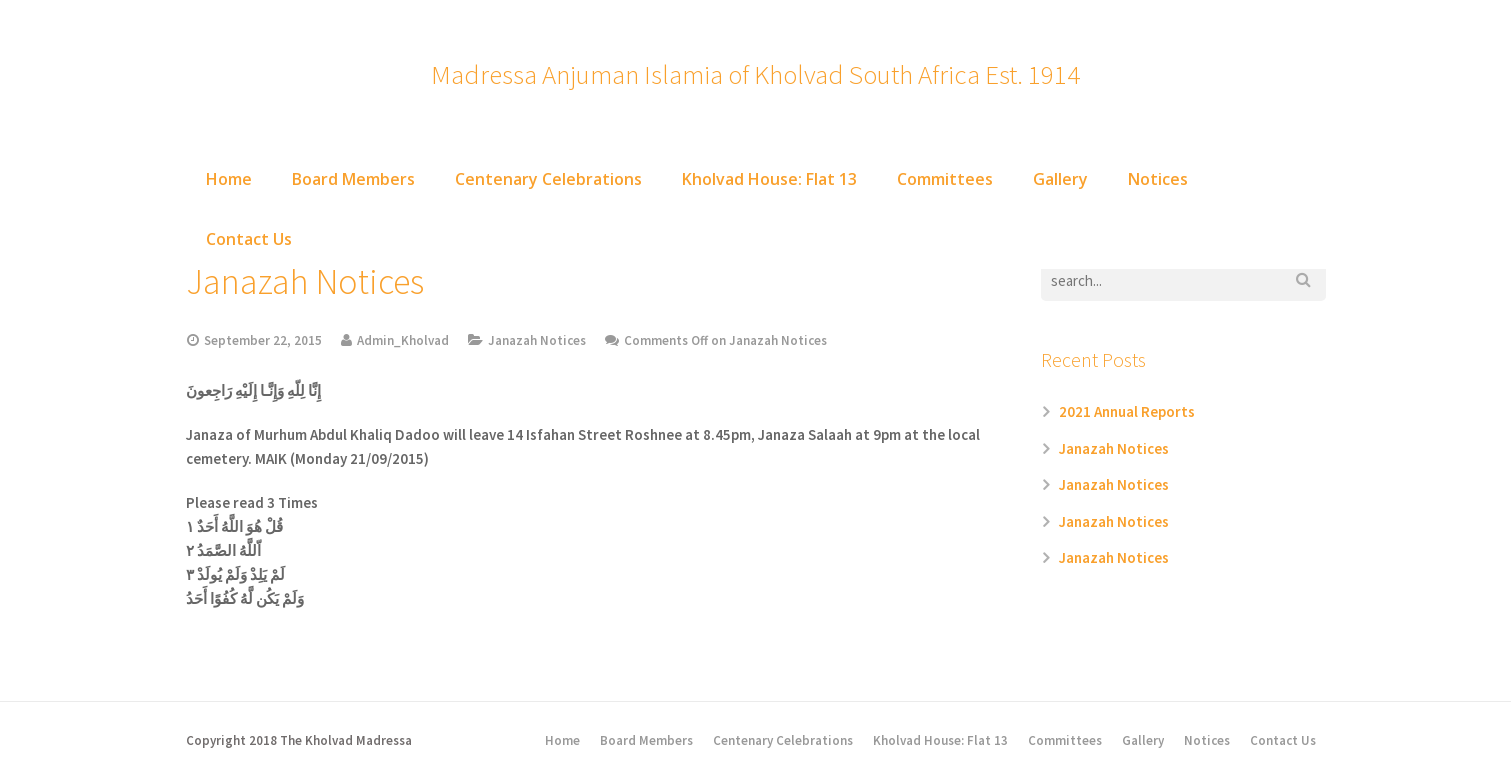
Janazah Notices (537, 340)
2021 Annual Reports (1127, 411)
